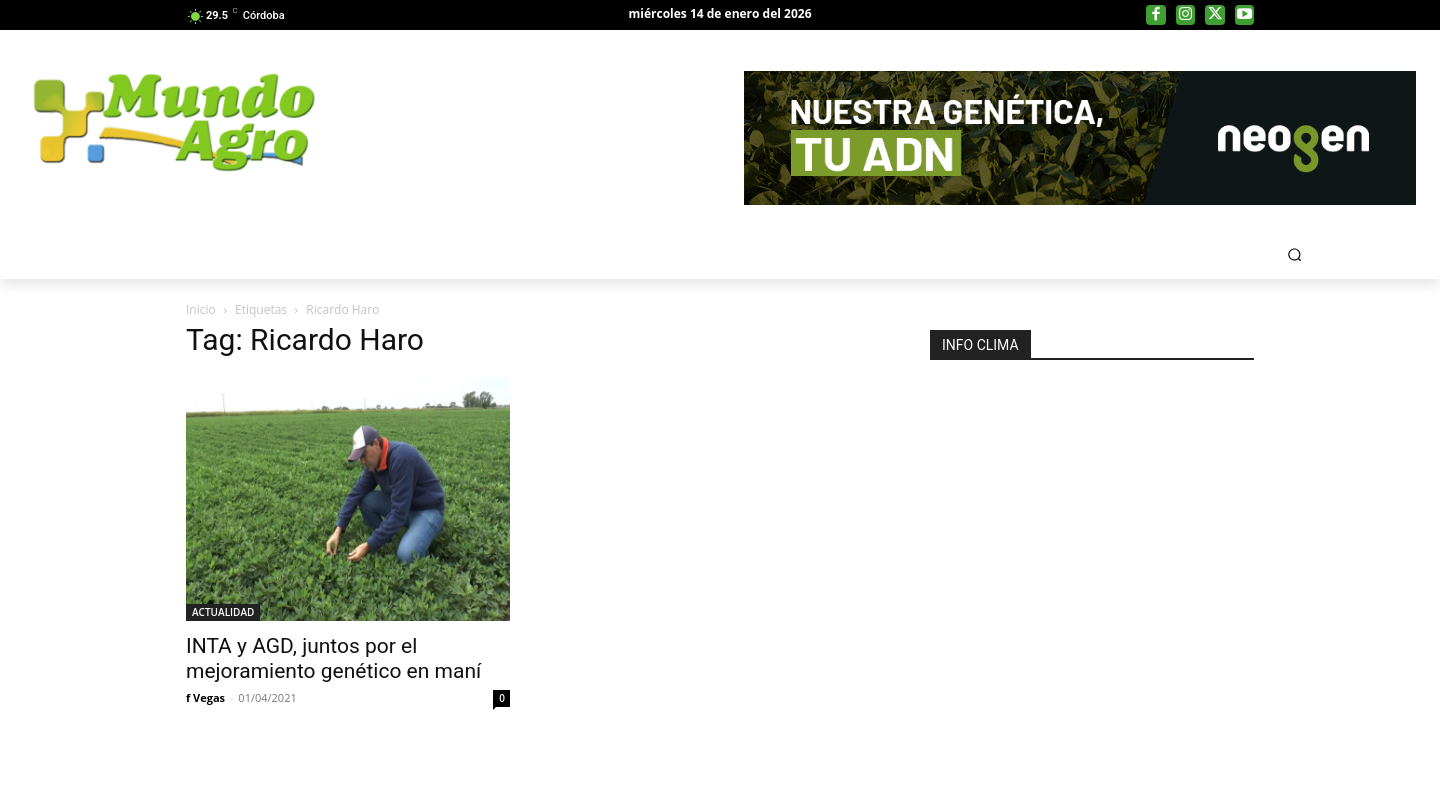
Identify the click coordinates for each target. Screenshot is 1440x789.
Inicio (201, 309)
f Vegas (205, 697)
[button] (1295, 255)
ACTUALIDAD (223, 612)
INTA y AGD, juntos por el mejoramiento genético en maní (333, 658)
